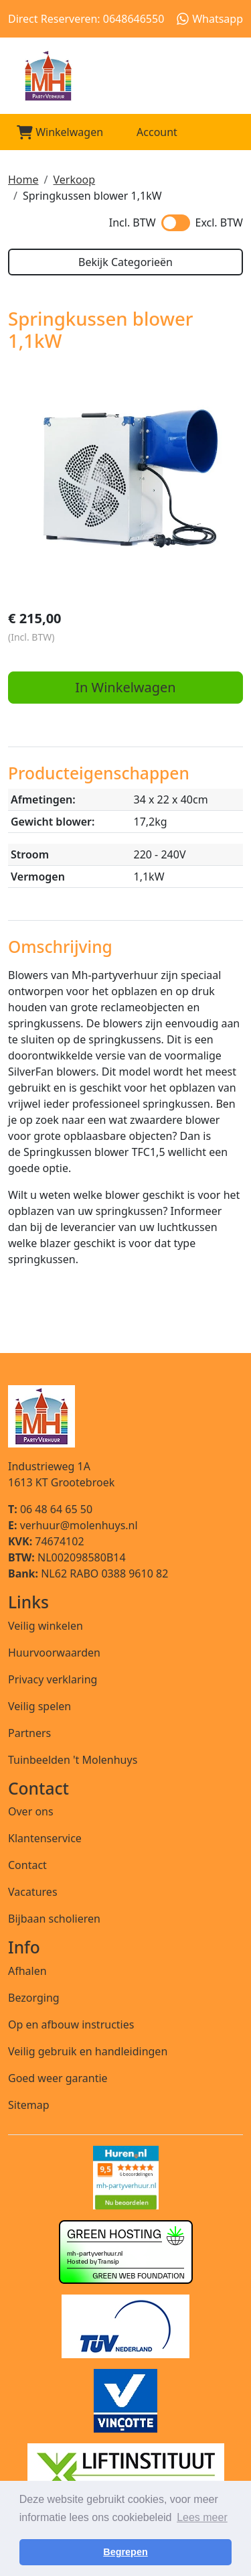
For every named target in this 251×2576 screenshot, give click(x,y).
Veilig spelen (39, 1706)
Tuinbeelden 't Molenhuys (72, 1759)
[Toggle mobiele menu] (227, 132)
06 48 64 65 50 (50, 1509)
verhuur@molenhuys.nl (73, 1525)
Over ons (31, 1811)
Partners (29, 1733)
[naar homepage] (125, 76)
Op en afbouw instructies (71, 2024)
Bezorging (34, 1997)
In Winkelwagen (125, 687)
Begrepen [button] (125, 2552)
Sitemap (29, 2105)
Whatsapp (210, 18)
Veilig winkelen (45, 1625)
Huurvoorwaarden (54, 1652)
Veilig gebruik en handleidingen (87, 2051)
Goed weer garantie (58, 2078)
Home (23, 179)
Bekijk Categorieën (125, 262)
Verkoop (74, 179)
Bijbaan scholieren (54, 1918)
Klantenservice (45, 1838)
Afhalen (27, 1970)
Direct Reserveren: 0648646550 (86, 18)
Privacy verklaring (52, 1679)
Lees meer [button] (202, 2517)
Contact (27, 1865)
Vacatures (33, 1891)
